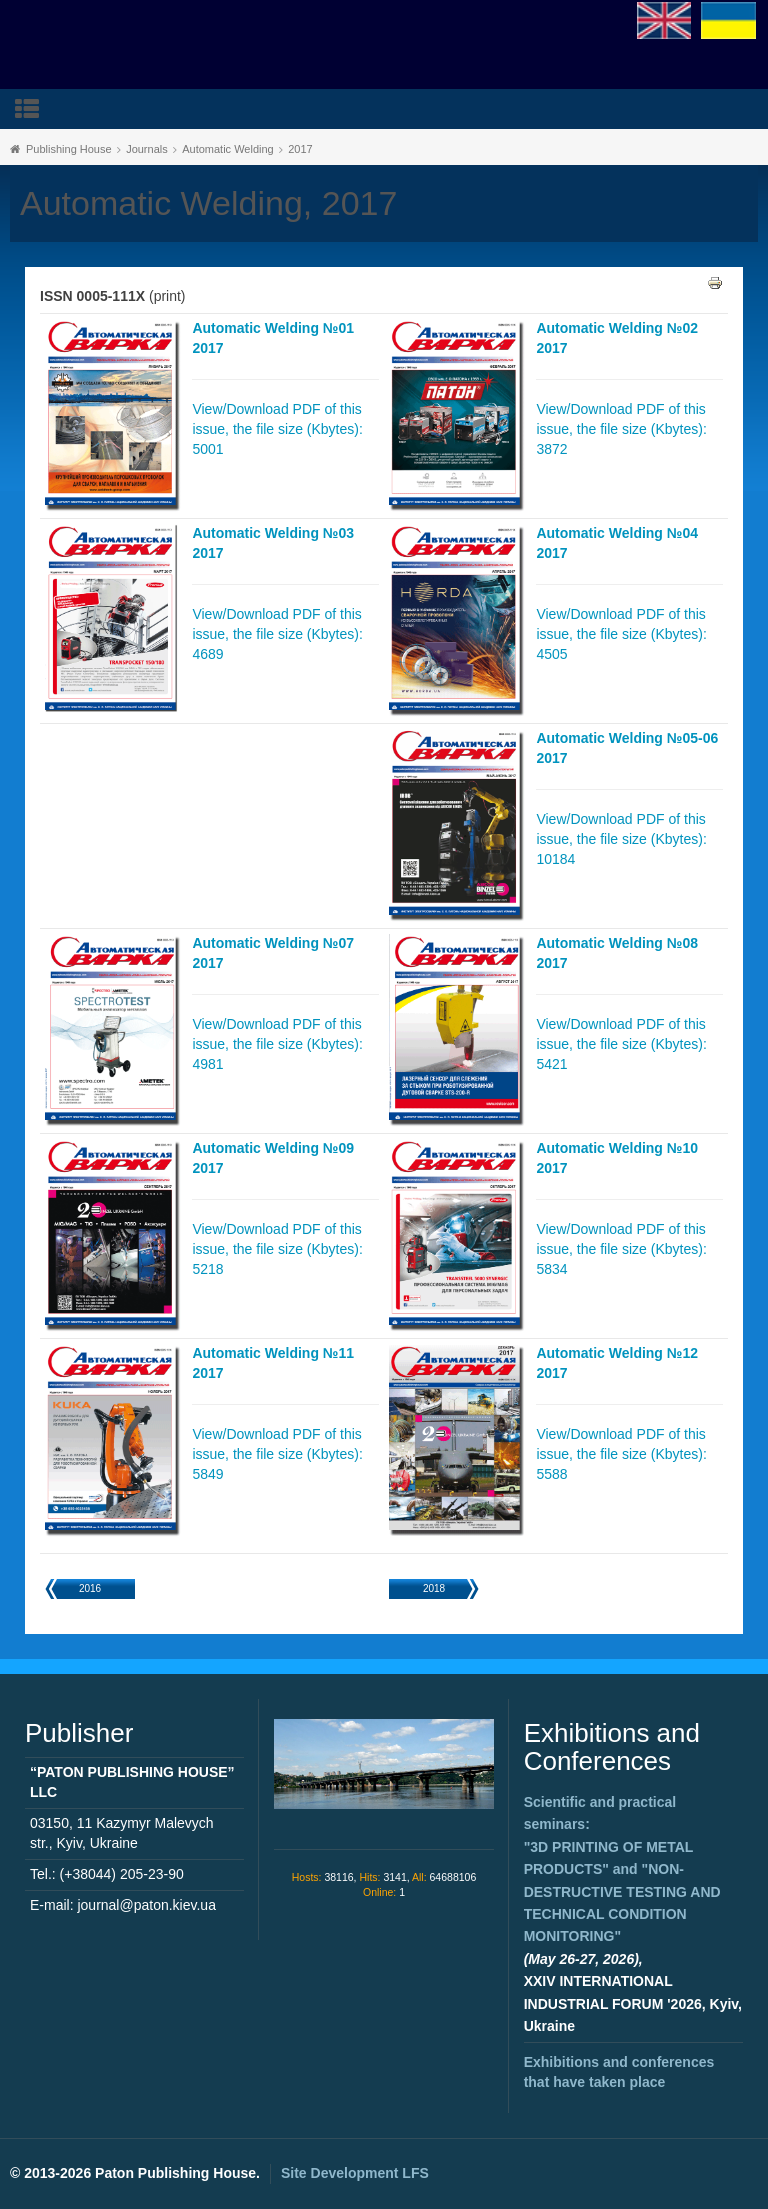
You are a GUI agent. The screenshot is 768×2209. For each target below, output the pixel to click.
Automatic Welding (228, 149)
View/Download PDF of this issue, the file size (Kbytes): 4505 (621, 634)
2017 (300, 149)
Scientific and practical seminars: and (622, 1869)
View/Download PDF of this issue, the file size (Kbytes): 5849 (277, 1454)
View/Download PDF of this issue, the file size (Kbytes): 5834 (621, 1249)
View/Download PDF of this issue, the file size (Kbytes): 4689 (277, 634)
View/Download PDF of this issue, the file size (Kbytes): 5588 (621, 1454)
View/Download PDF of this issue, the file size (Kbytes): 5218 (277, 1249)
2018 (434, 1588)
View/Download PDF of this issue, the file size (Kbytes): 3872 (621, 429)
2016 (90, 1588)
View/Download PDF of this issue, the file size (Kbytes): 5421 (621, 1044)
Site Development (355, 2173)
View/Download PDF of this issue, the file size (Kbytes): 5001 (277, 429)
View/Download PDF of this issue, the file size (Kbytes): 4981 (277, 1044)
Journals (147, 149)
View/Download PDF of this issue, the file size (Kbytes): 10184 (621, 839)
